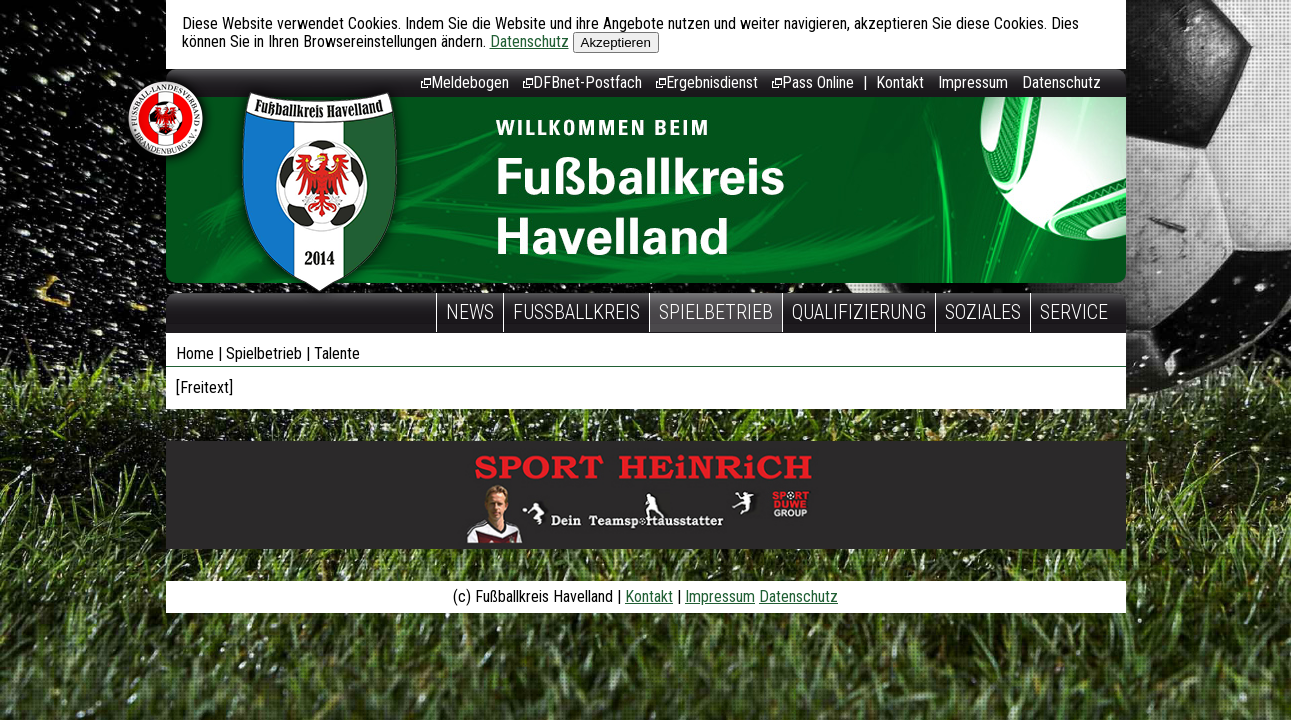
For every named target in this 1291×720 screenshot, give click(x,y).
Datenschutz (529, 41)
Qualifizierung (859, 312)
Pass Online (813, 82)
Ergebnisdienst (707, 82)
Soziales (983, 312)
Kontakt (900, 82)
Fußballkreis (576, 312)
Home (195, 353)
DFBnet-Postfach (582, 82)
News (470, 312)
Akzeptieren (616, 42)
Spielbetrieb (716, 312)
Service (1074, 312)
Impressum (973, 82)
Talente (337, 353)
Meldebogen (465, 82)
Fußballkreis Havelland (319, 192)
